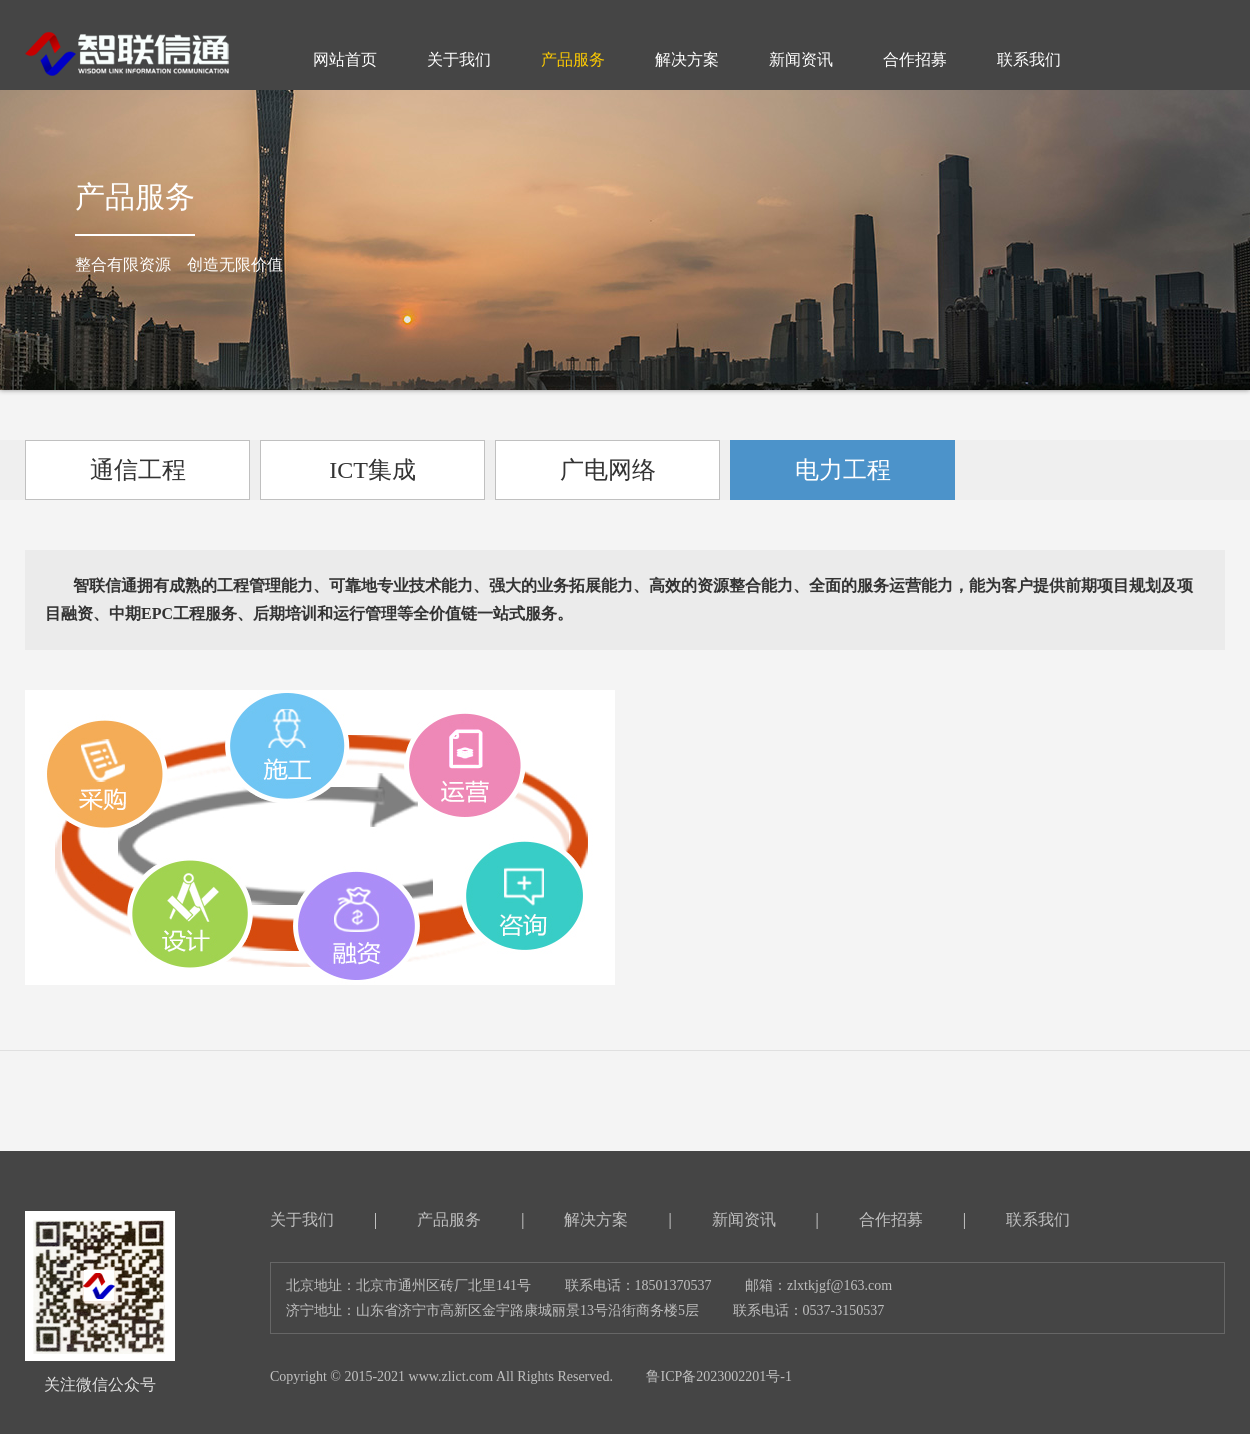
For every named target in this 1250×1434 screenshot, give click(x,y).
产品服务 (449, 1219)
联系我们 (1038, 1219)
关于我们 (302, 1219)
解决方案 (596, 1219)
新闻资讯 (744, 1219)
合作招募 (891, 1219)
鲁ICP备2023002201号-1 (718, 1376)
